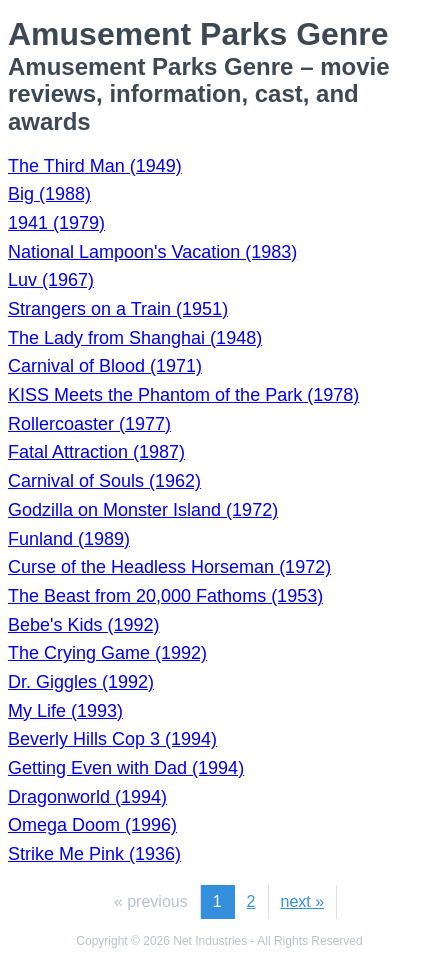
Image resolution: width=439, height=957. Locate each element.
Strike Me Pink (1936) (94, 854)
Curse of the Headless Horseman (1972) (169, 567)
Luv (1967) (51, 280)
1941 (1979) (56, 223)
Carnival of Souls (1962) (104, 481)
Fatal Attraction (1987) (96, 452)
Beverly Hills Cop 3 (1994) (112, 739)
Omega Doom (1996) (92, 825)
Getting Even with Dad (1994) (126, 768)
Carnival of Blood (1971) (105, 366)
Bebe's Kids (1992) (84, 625)
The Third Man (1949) (95, 166)
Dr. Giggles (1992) (81, 682)
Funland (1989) (69, 539)
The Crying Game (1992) (107, 653)
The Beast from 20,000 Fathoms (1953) (165, 596)
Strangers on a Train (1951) (118, 309)
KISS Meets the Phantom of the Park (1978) (183, 395)
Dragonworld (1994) (87, 797)
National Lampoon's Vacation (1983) (152, 252)
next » (303, 901)
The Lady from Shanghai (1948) (135, 338)
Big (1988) (49, 194)
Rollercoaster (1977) (89, 424)
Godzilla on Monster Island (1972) (143, 510)
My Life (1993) (65, 711)
